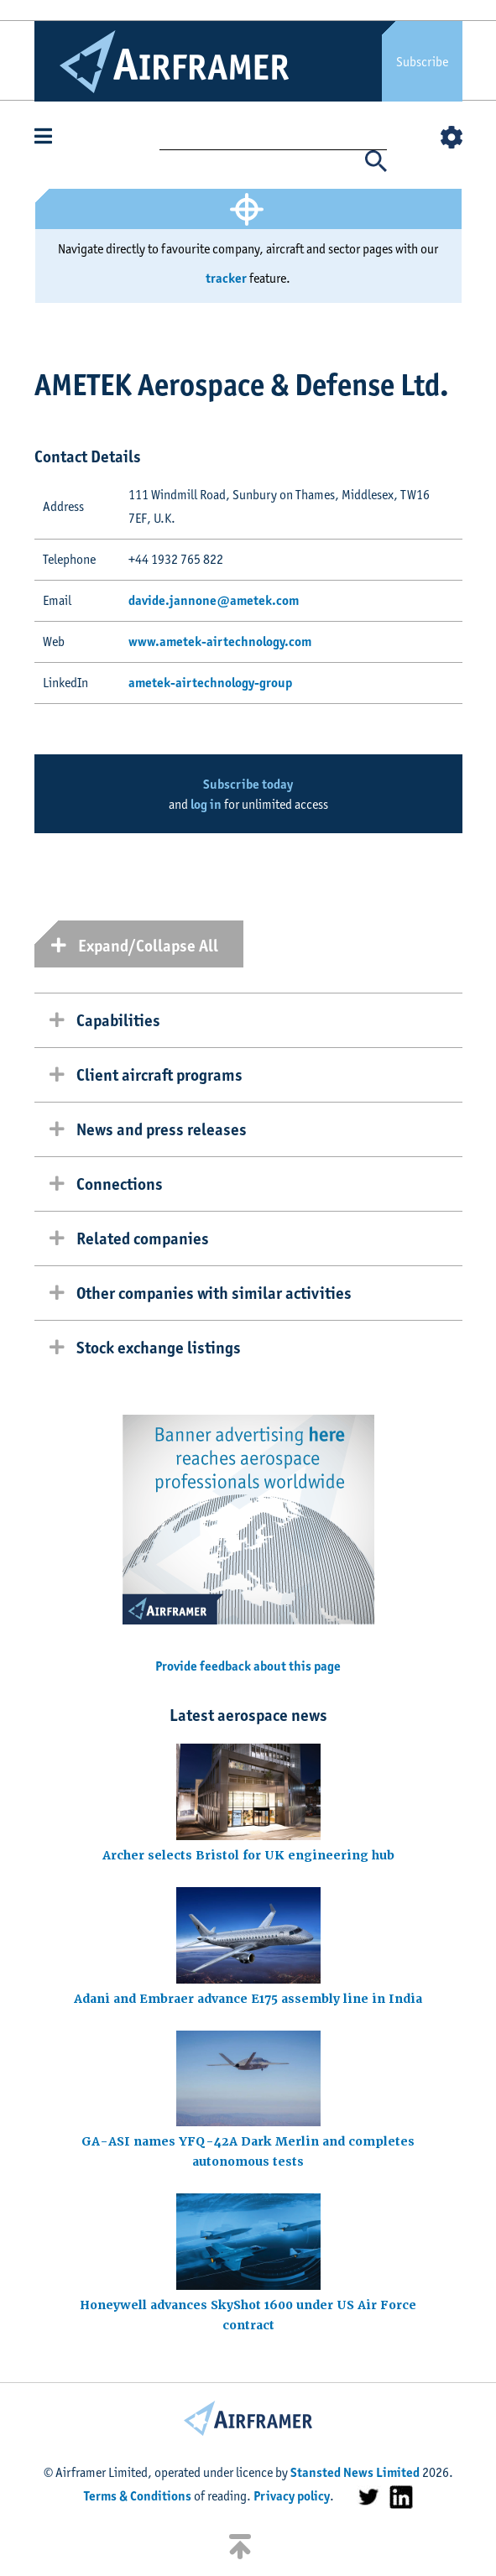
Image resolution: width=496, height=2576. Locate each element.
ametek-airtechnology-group (210, 683)
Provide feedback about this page (248, 1666)
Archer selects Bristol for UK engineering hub (248, 1855)
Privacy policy (291, 2496)
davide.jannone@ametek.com (213, 600)
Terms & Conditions (137, 2496)
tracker (226, 278)
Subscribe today (248, 784)
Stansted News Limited (355, 2472)
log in (206, 804)
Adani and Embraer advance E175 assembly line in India (248, 1998)
